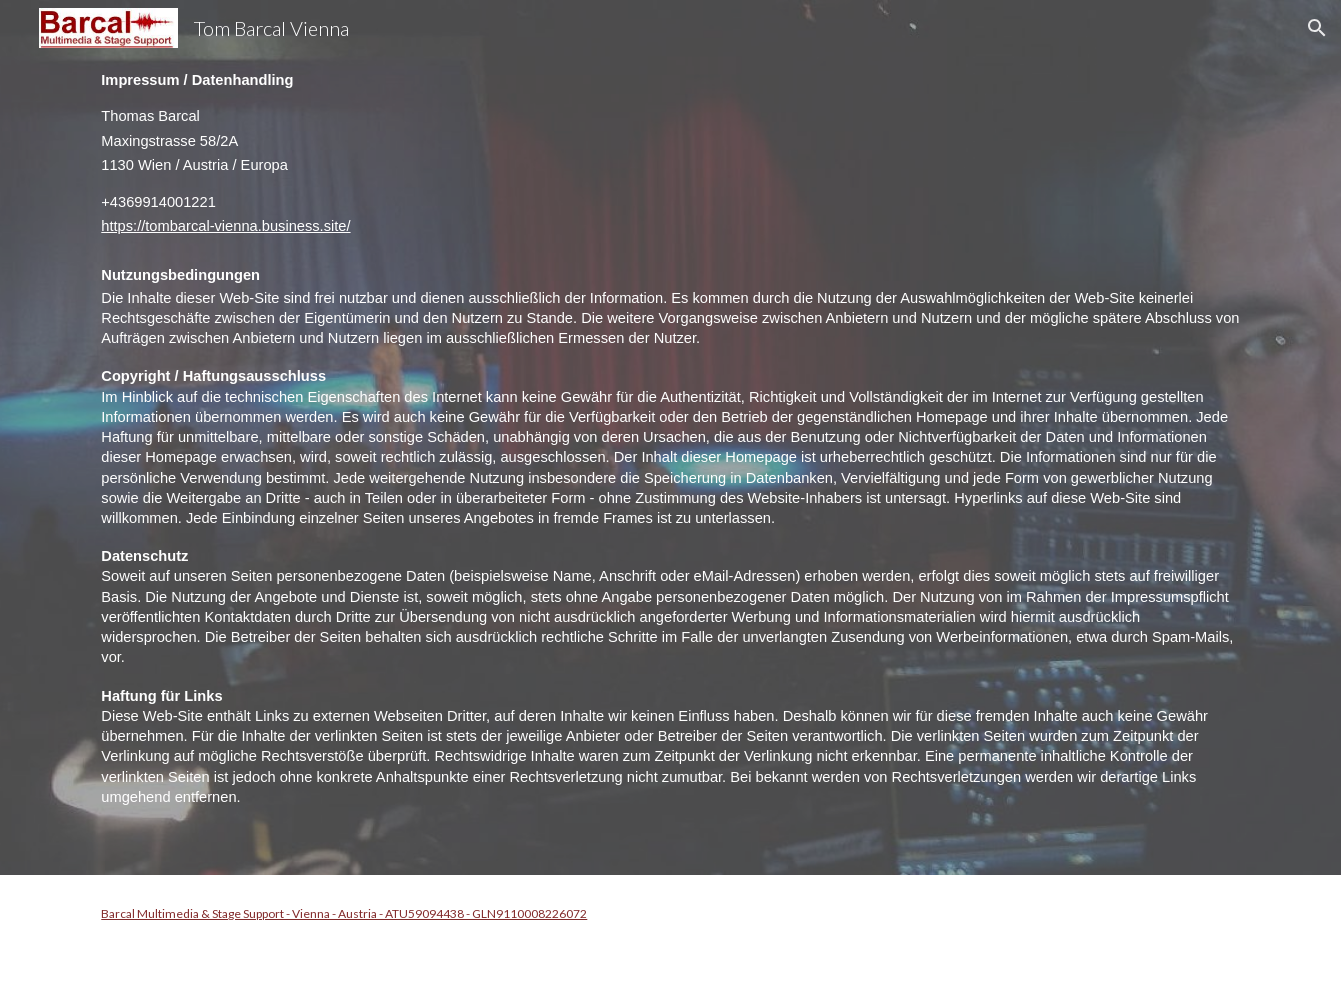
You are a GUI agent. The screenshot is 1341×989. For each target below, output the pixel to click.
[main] (670, 437)
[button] (1317, 28)
